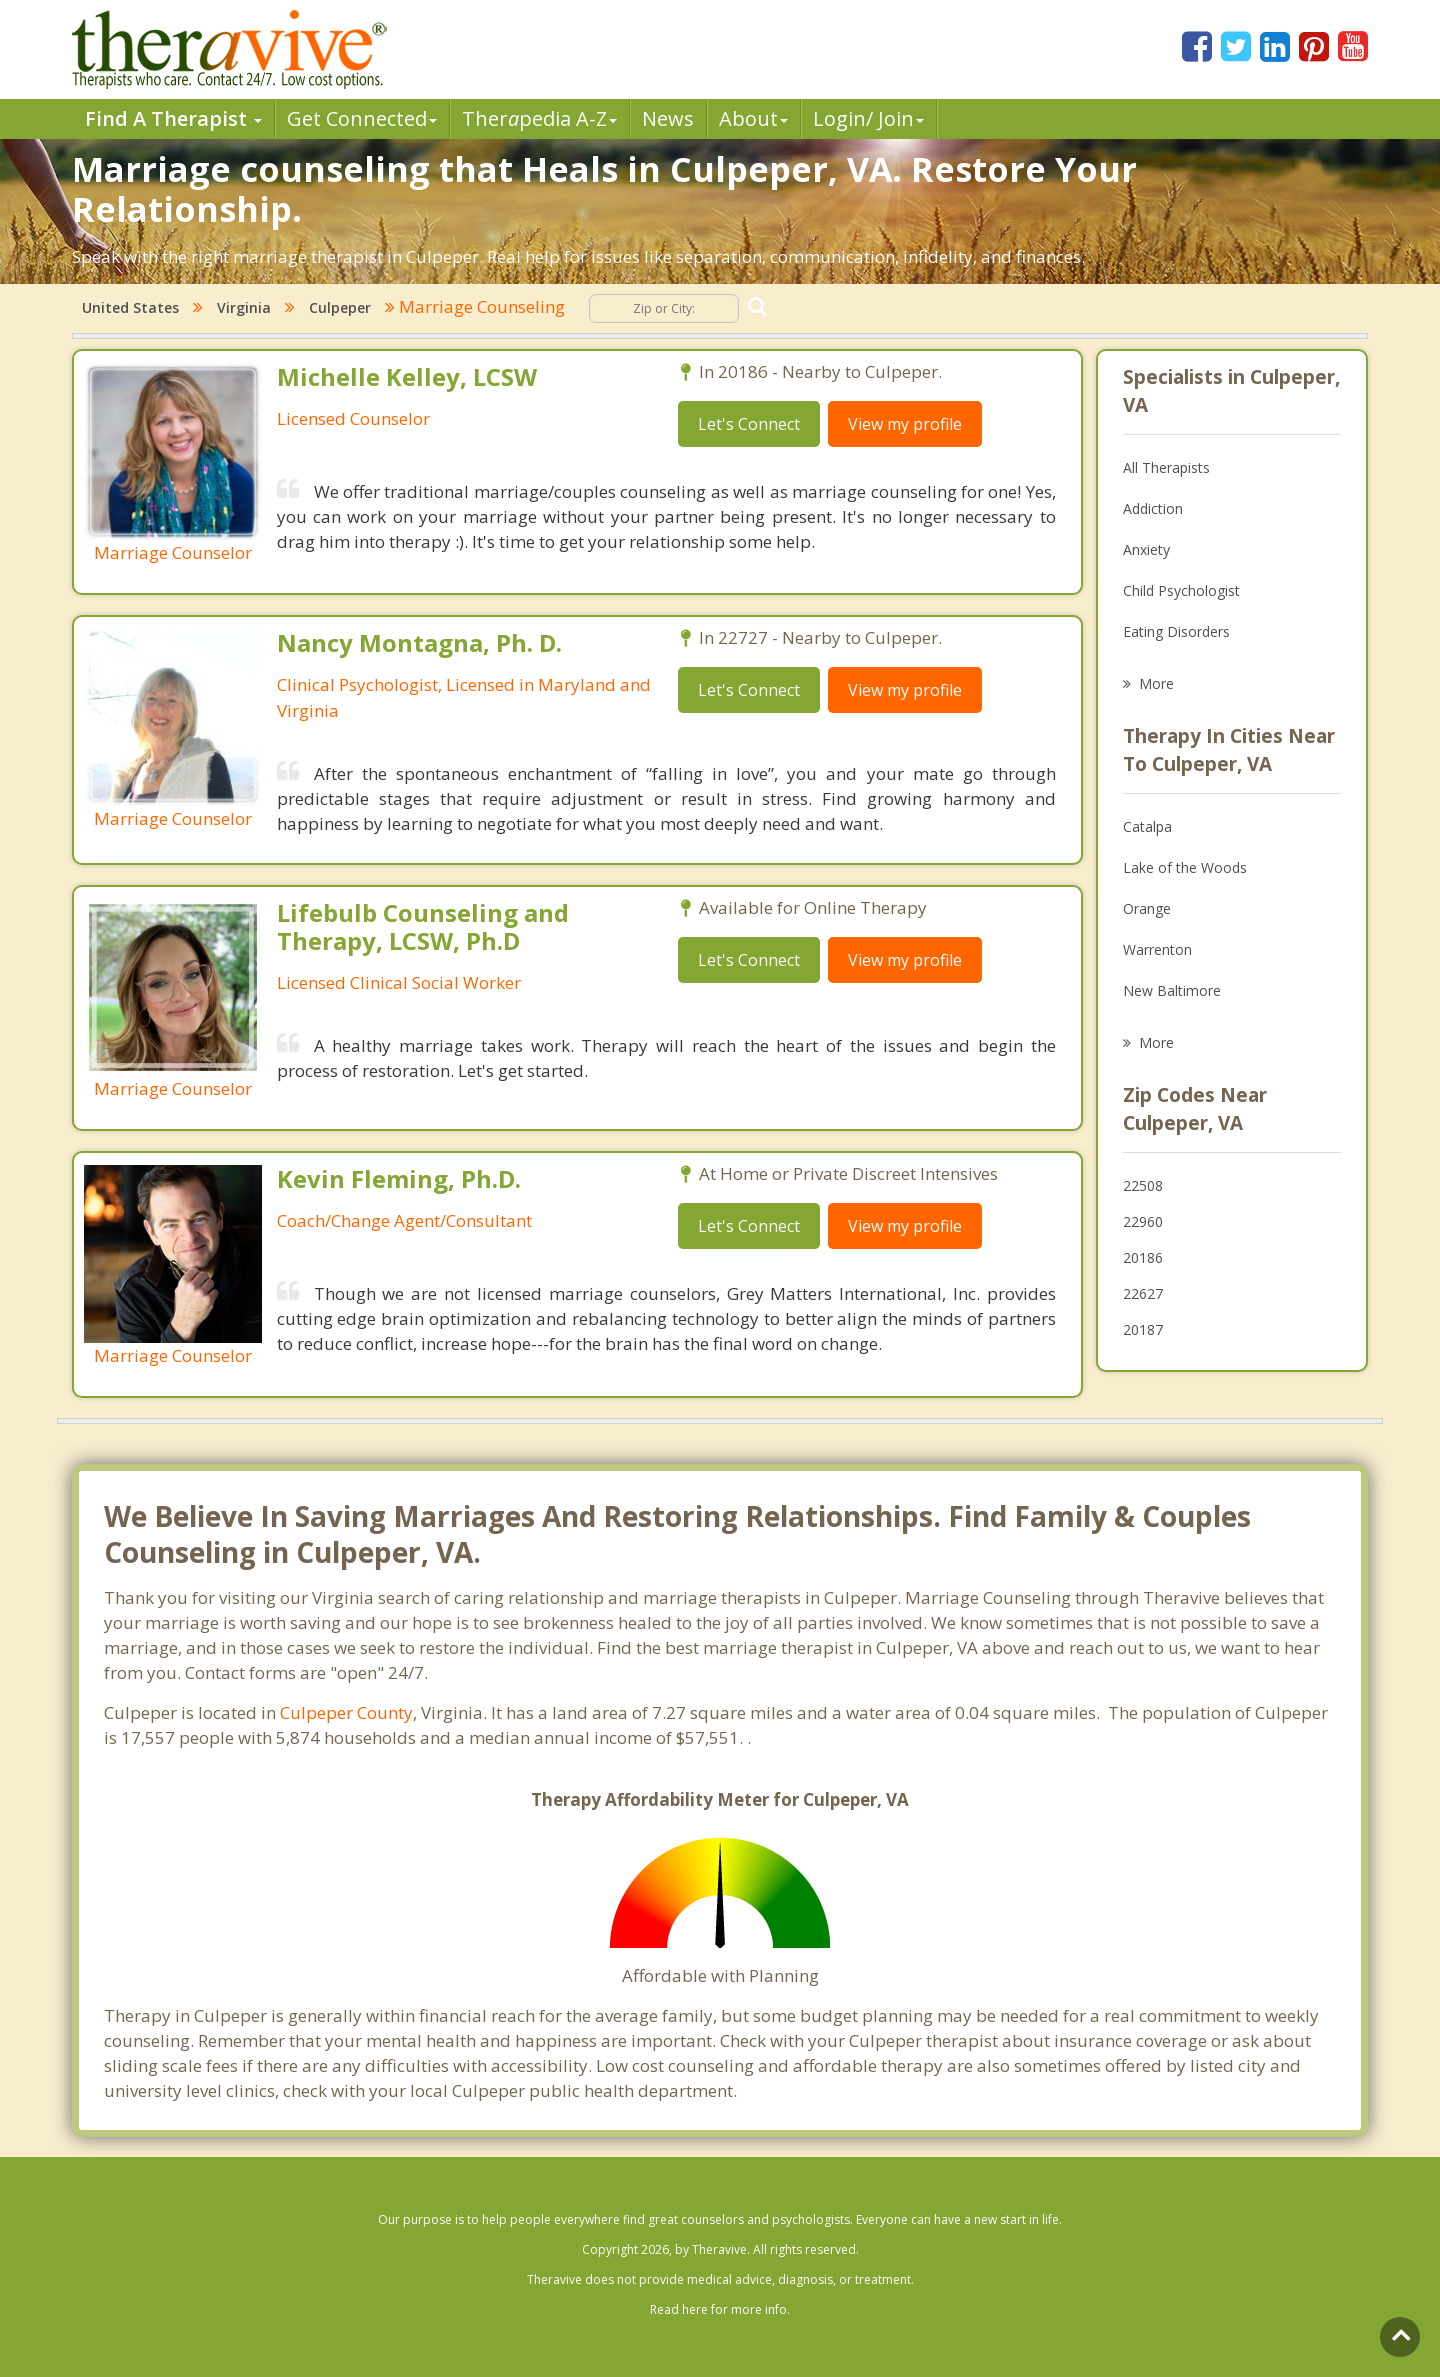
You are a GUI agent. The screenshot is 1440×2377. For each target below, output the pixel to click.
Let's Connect (749, 424)
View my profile (905, 424)
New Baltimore (1172, 990)
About (753, 118)
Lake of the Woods (1185, 867)
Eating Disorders (1176, 631)
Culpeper (340, 307)
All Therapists (1166, 467)
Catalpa (1147, 826)
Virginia (244, 307)
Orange (1147, 908)
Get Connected (362, 118)
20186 (1143, 1257)
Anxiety (1146, 549)
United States (130, 307)
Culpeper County (346, 1712)
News (668, 118)
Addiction (1153, 508)
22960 (1143, 1221)
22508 (1143, 1185)
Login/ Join (868, 118)
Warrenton (1157, 949)
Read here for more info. (720, 2309)
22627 (1143, 1293)
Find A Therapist (173, 118)
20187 (1143, 1329)
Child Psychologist (1181, 590)
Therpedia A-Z (539, 118)
